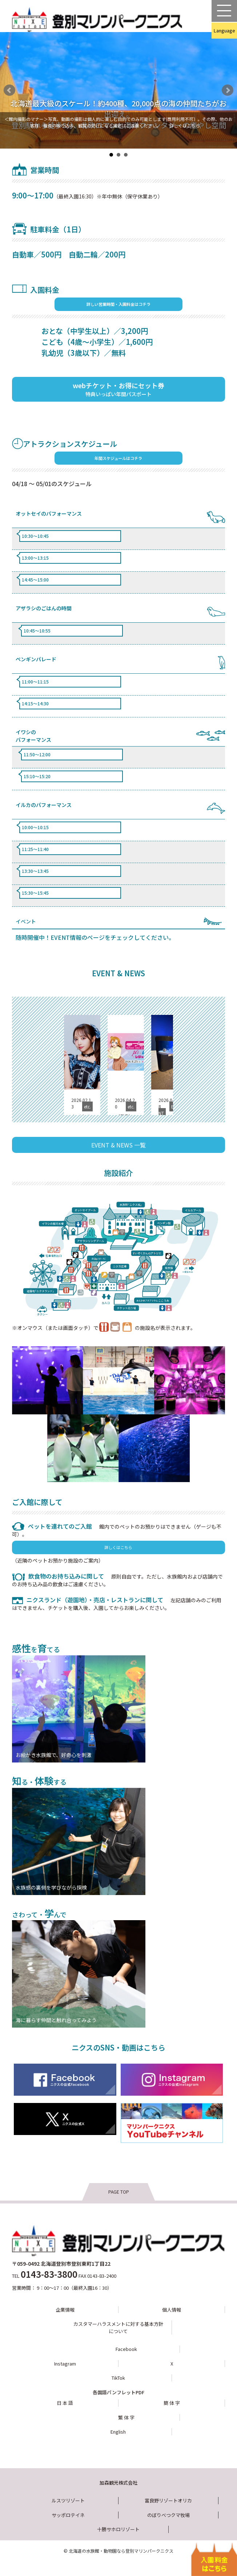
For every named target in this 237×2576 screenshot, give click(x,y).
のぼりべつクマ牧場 (168, 2515)
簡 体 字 (172, 2402)
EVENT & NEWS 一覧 (118, 1145)
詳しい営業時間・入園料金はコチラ (118, 304)
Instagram (65, 2363)
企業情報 (65, 2309)
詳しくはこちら (184, 125)
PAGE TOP (118, 2192)
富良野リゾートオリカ (168, 2500)
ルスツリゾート (68, 2500)
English (118, 2431)
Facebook (126, 2348)
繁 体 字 (126, 2417)
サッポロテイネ (68, 2515)
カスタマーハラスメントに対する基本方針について (118, 2327)
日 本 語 (65, 2402)
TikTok (118, 2377)
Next (227, 90)
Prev (9, 90)
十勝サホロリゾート (118, 2529)
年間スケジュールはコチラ (118, 458)
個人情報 (171, 2309)
